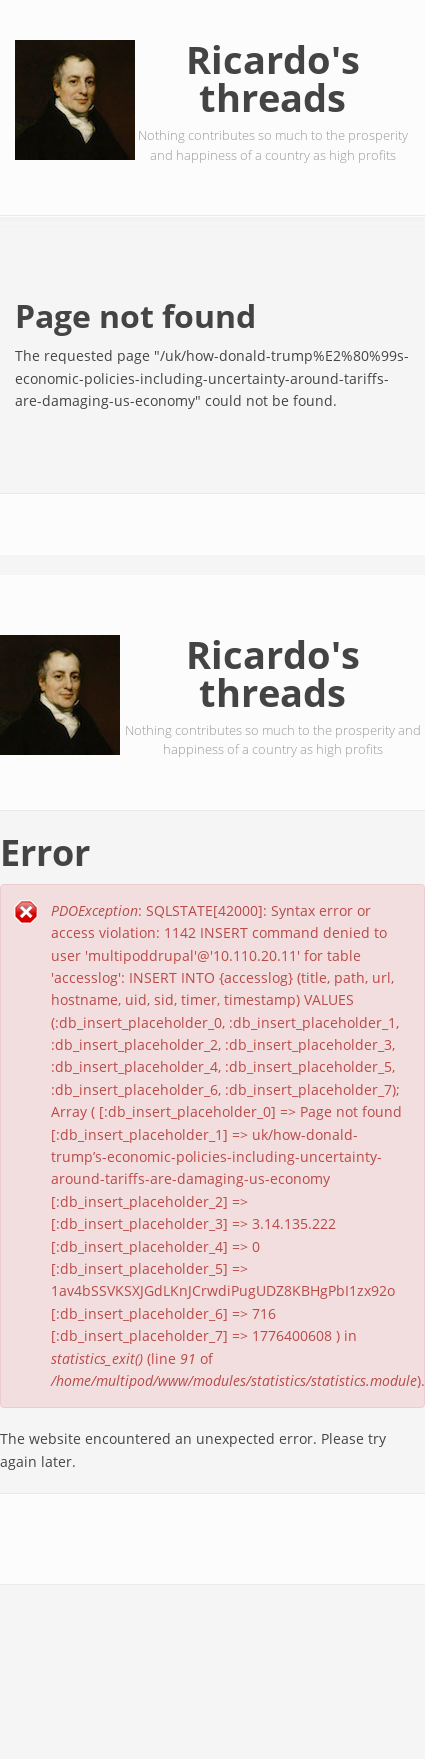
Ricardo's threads (273, 78)
